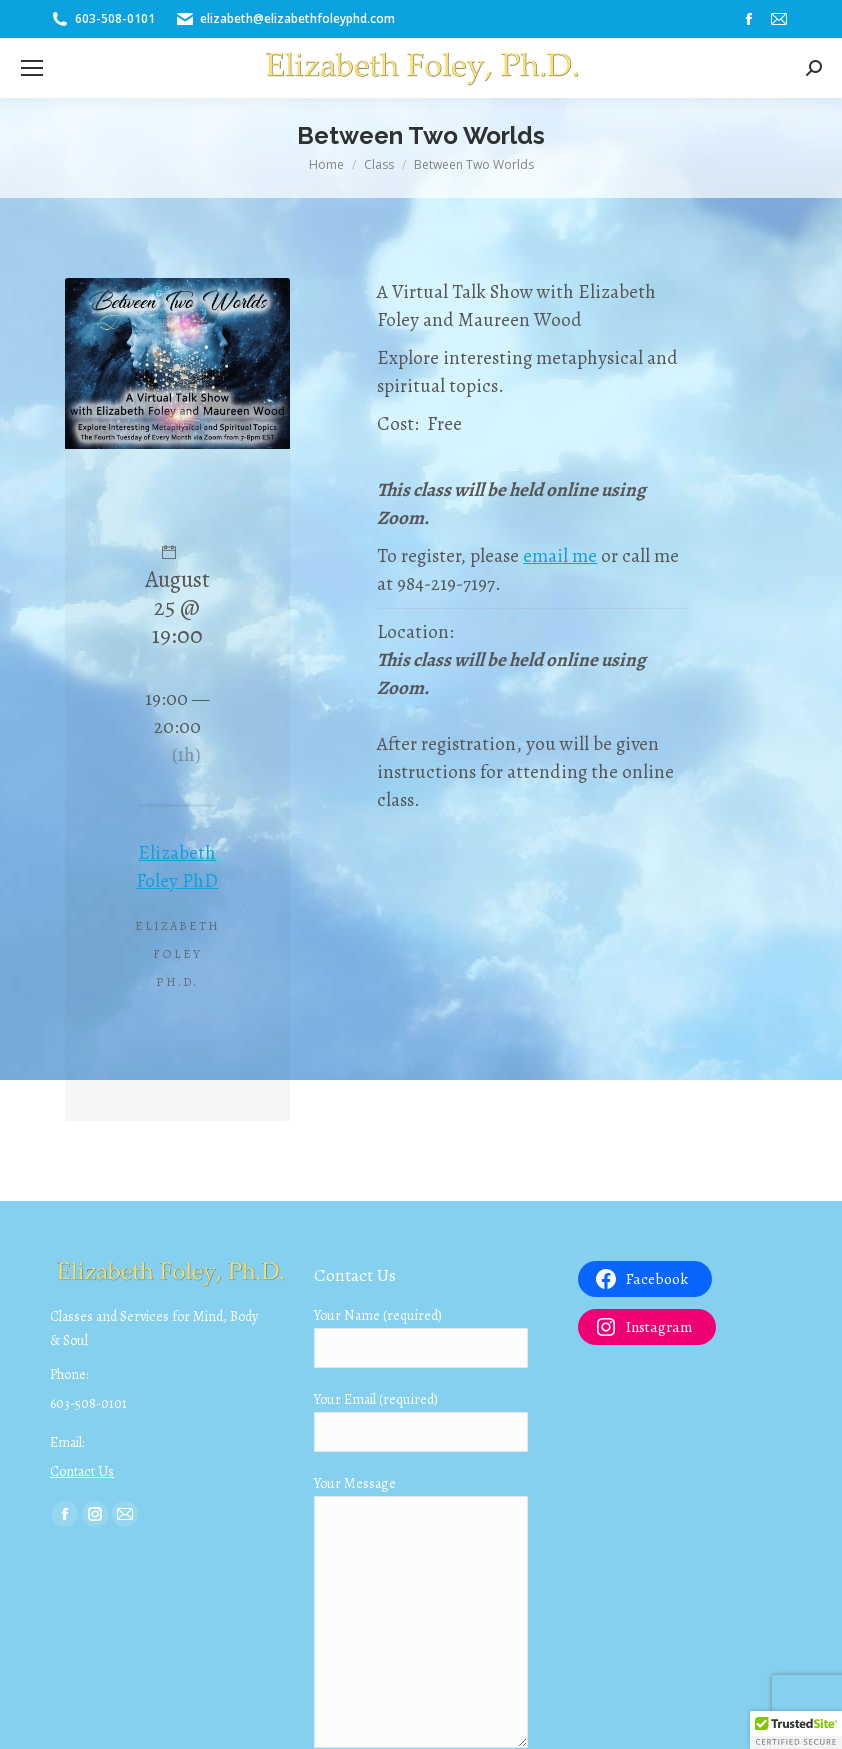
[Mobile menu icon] (32, 68)
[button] (796, 1730)
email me (560, 556)
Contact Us (82, 1471)
